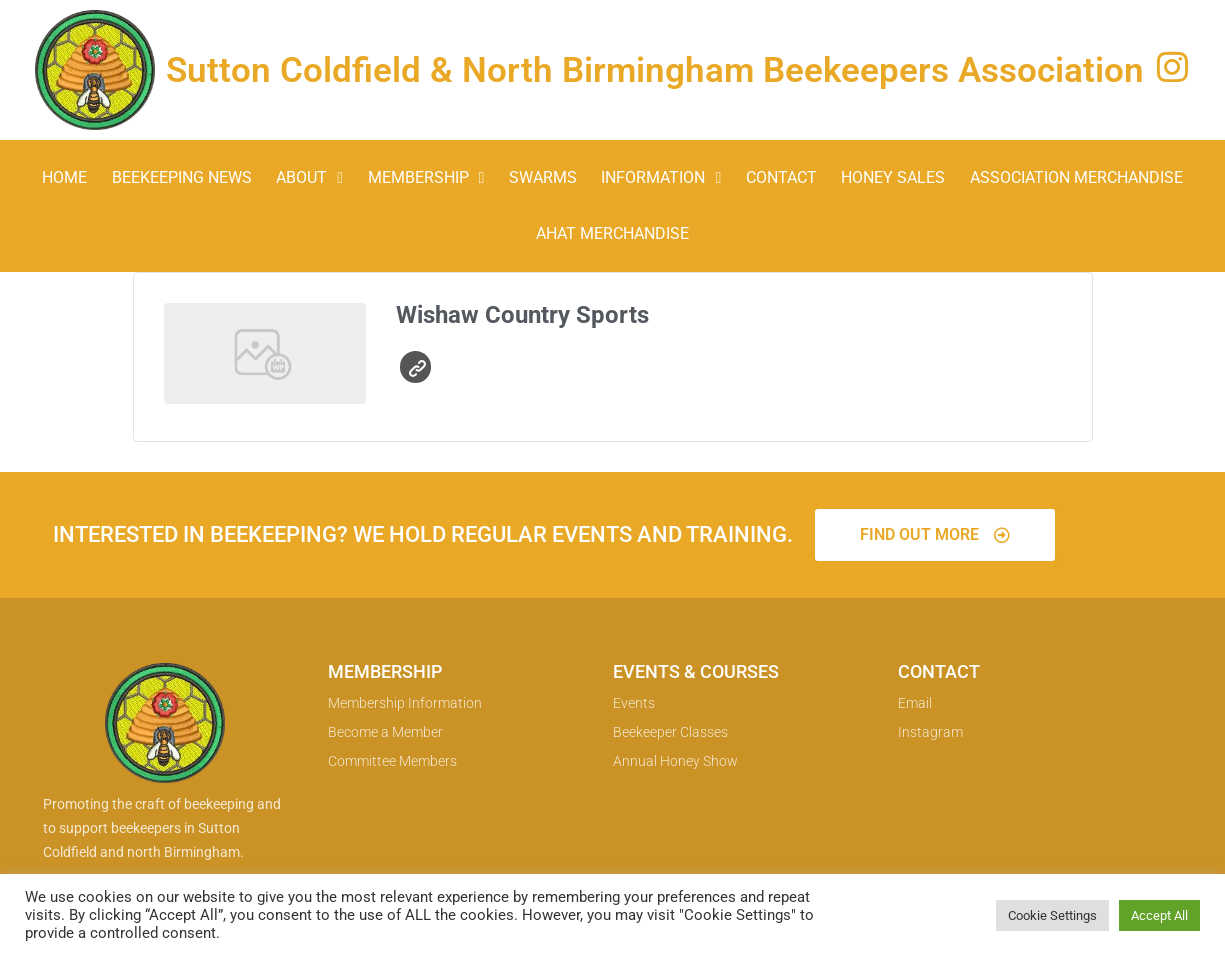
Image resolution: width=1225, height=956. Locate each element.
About (309, 178)
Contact (781, 177)
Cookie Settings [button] (1052, 915)
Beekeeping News (182, 177)
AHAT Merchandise (612, 233)
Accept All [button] (1159, 915)
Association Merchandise (1076, 177)
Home (64, 177)
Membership (426, 178)
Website (417, 368)
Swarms (543, 177)
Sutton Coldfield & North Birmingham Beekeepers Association (655, 70)
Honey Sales (893, 177)
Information (661, 178)
